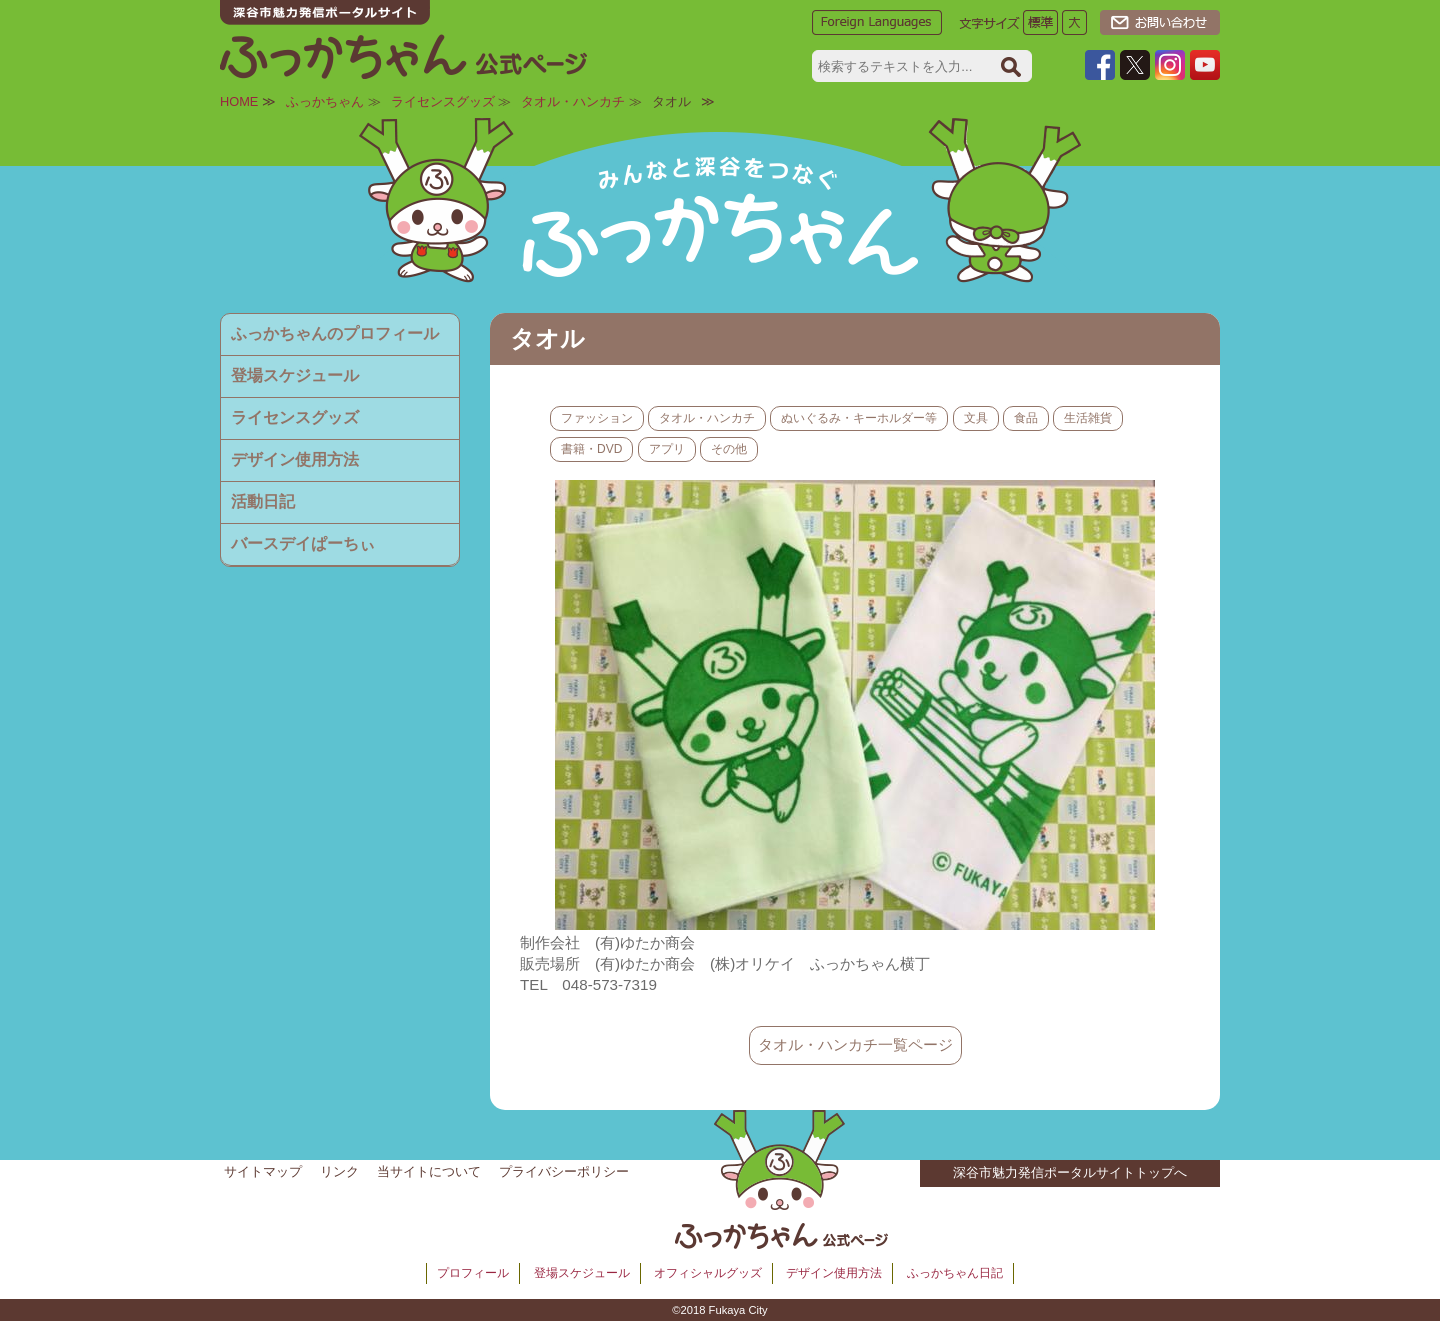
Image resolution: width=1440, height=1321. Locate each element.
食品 (1026, 418)
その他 (729, 449)
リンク (339, 1171)
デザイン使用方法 (295, 459)
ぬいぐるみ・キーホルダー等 (859, 418)
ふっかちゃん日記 (955, 1273)
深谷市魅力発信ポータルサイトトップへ (1070, 1172)
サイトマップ (263, 1171)
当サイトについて (429, 1171)
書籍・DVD (591, 449)
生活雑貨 (1088, 418)
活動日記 (263, 501)
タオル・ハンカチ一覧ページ (855, 1044)
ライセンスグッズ (443, 101)
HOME (239, 101)
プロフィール (473, 1273)
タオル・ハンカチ (573, 101)
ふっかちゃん (325, 101)
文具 (976, 418)
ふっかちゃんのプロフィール (335, 333)
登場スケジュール (295, 375)
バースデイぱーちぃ (303, 543)
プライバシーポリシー (564, 1171)
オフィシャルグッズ (708, 1273)
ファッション (597, 418)
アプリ (667, 449)
